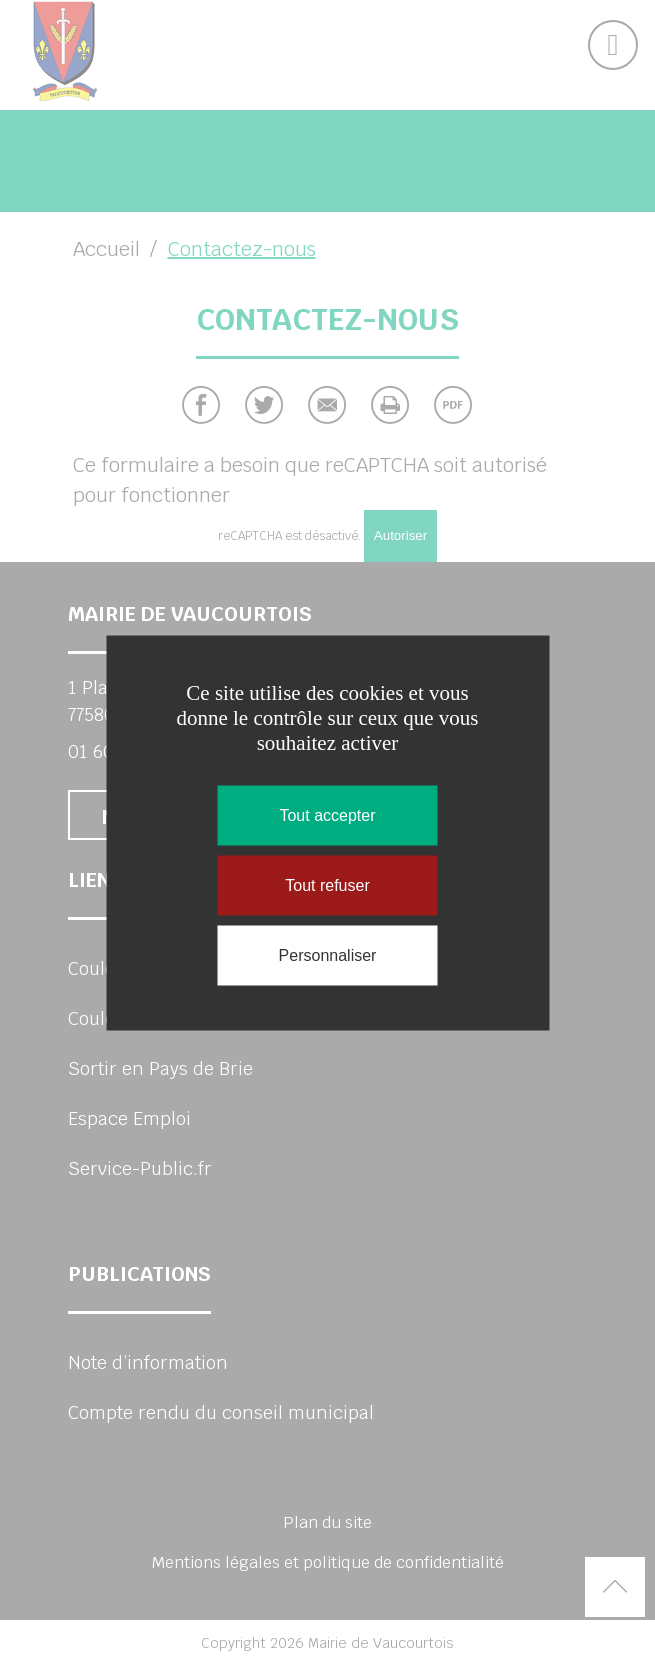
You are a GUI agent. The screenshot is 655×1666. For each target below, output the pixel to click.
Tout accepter (327, 815)
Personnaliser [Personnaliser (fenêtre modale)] (328, 955)
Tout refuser (327, 885)
